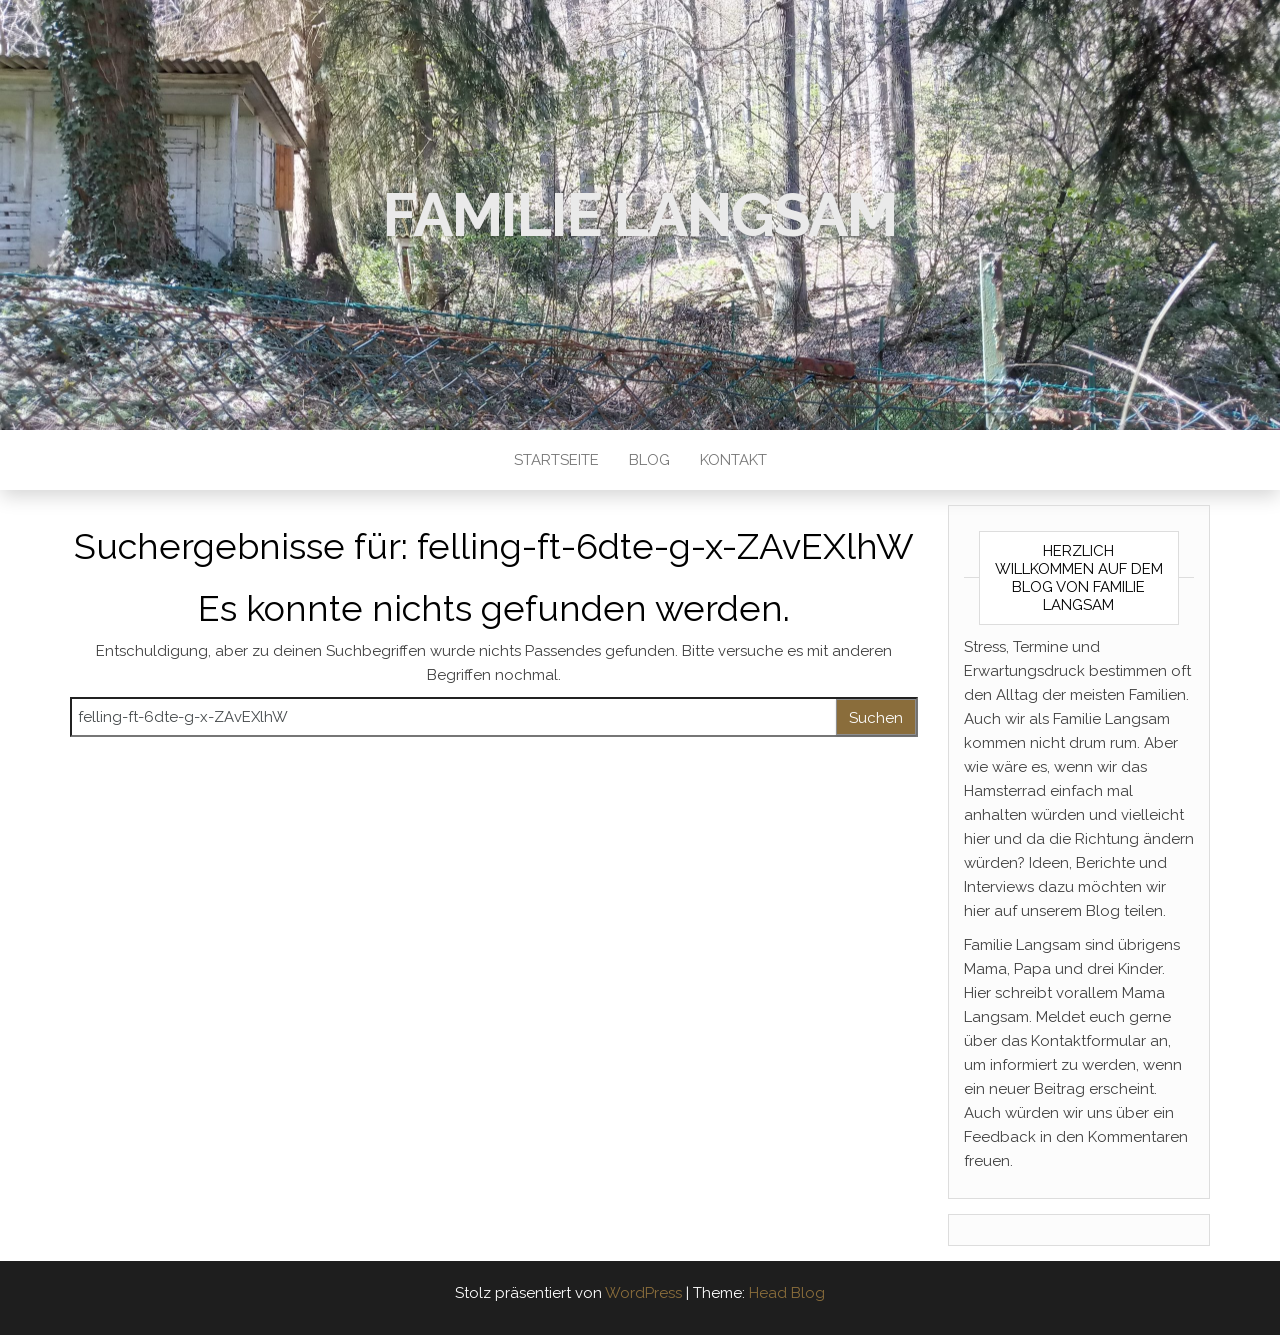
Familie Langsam (640, 215)
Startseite (556, 460)
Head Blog (787, 1293)
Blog (649, 460)
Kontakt (733, 460)
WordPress (643, 1293)
